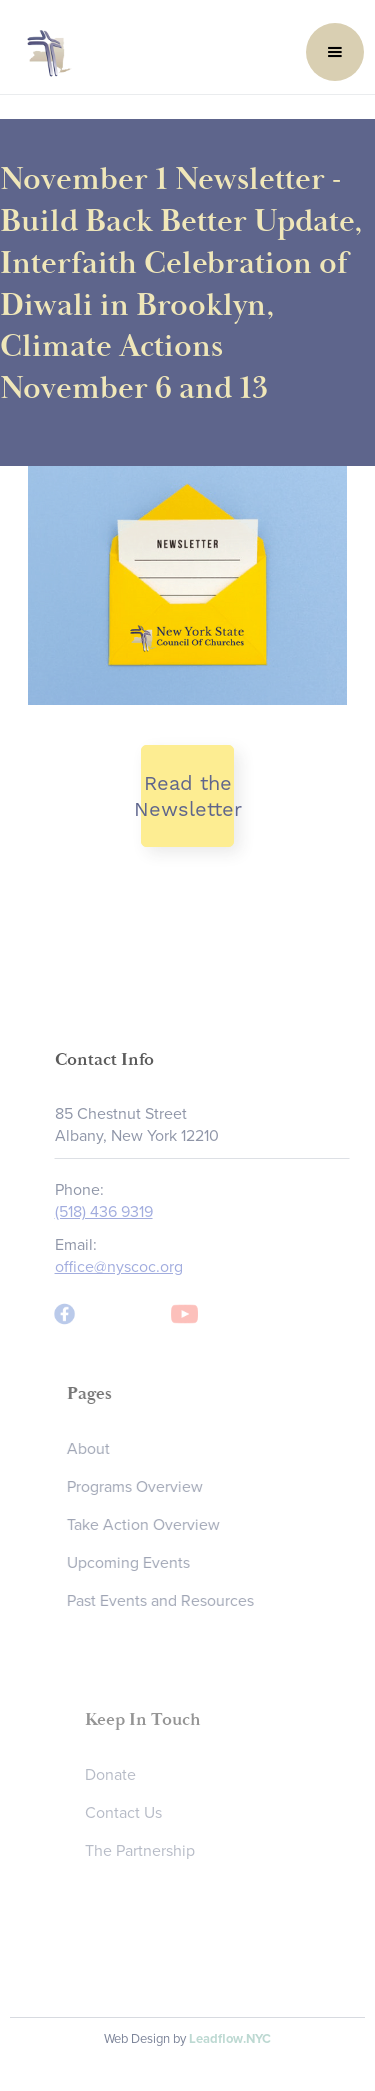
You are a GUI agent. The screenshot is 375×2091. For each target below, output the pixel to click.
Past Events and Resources (168, 1601)
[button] (335, 52)
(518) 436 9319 (109, 1212)
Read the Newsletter (188, 796)
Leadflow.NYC (230, 2039)
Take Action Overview (151, 1525)
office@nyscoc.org (124, 1267)
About (96, 1449)
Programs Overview (143, 1487)
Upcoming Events (136, 1563)
